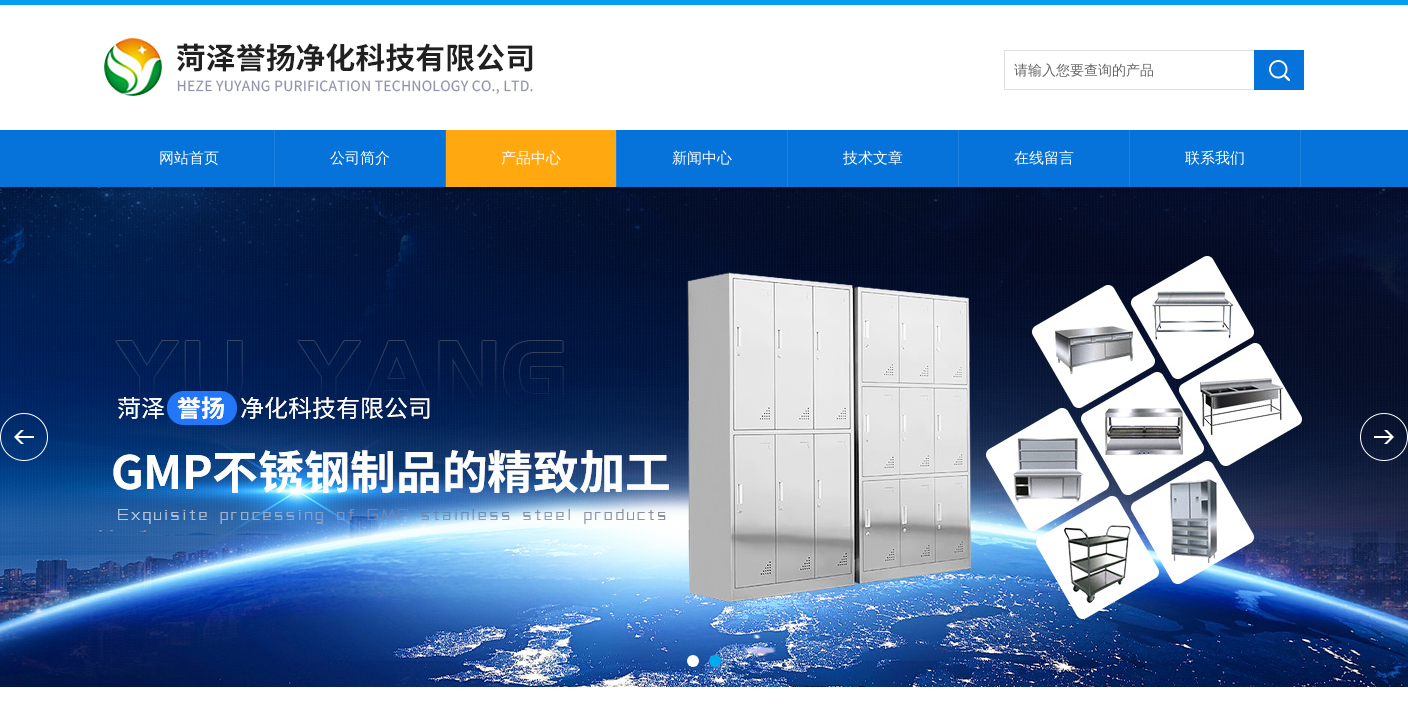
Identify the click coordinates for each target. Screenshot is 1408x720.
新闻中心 (702, 158)
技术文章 (873, 158)
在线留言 (1044, 158)
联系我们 (1215, 158)
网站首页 (189, 158)
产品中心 (531, 158)
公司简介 (360, 158)
